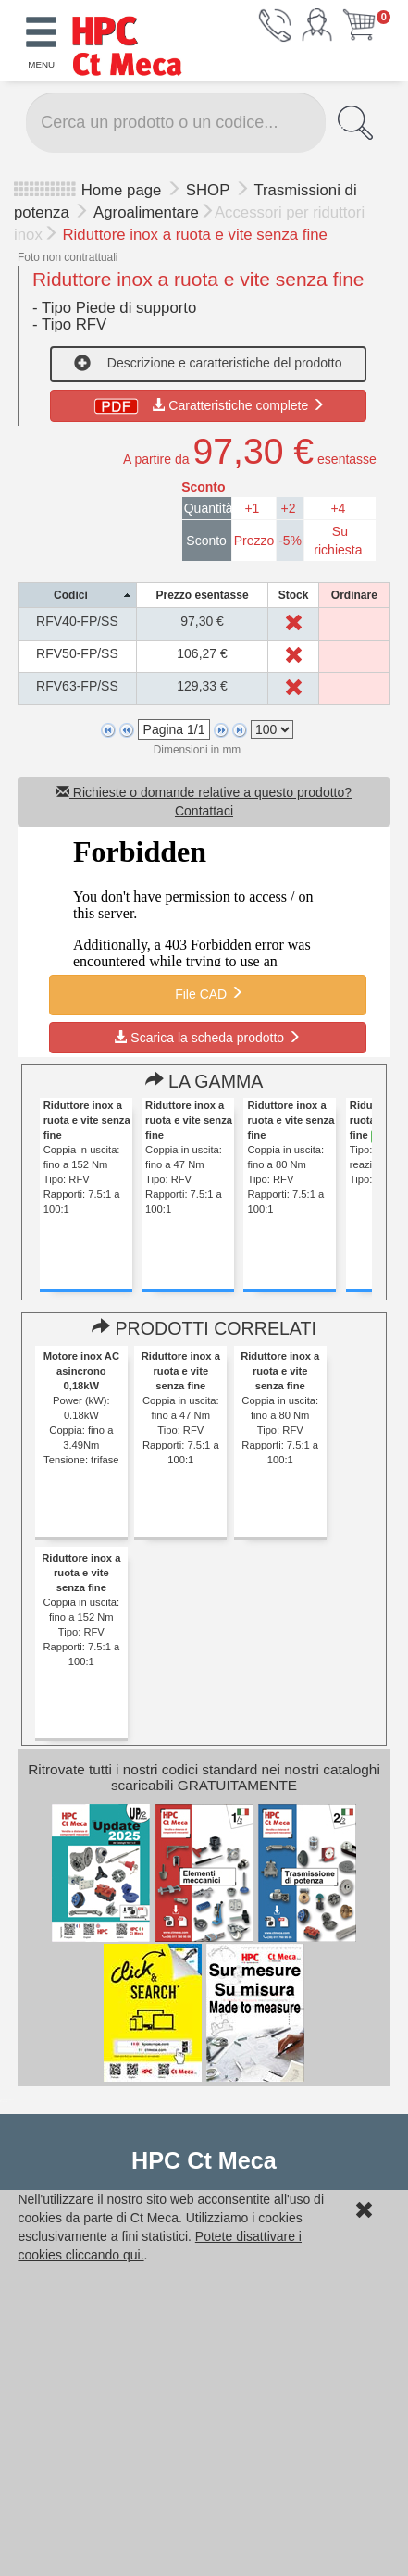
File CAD (207, 993)
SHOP (210, 190)
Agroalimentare (146, 212)
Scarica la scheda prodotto (207, 1037)
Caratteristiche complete (208, 405)
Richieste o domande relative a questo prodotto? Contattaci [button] (204, 801)
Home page (121, 190)
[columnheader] (78, 595)
